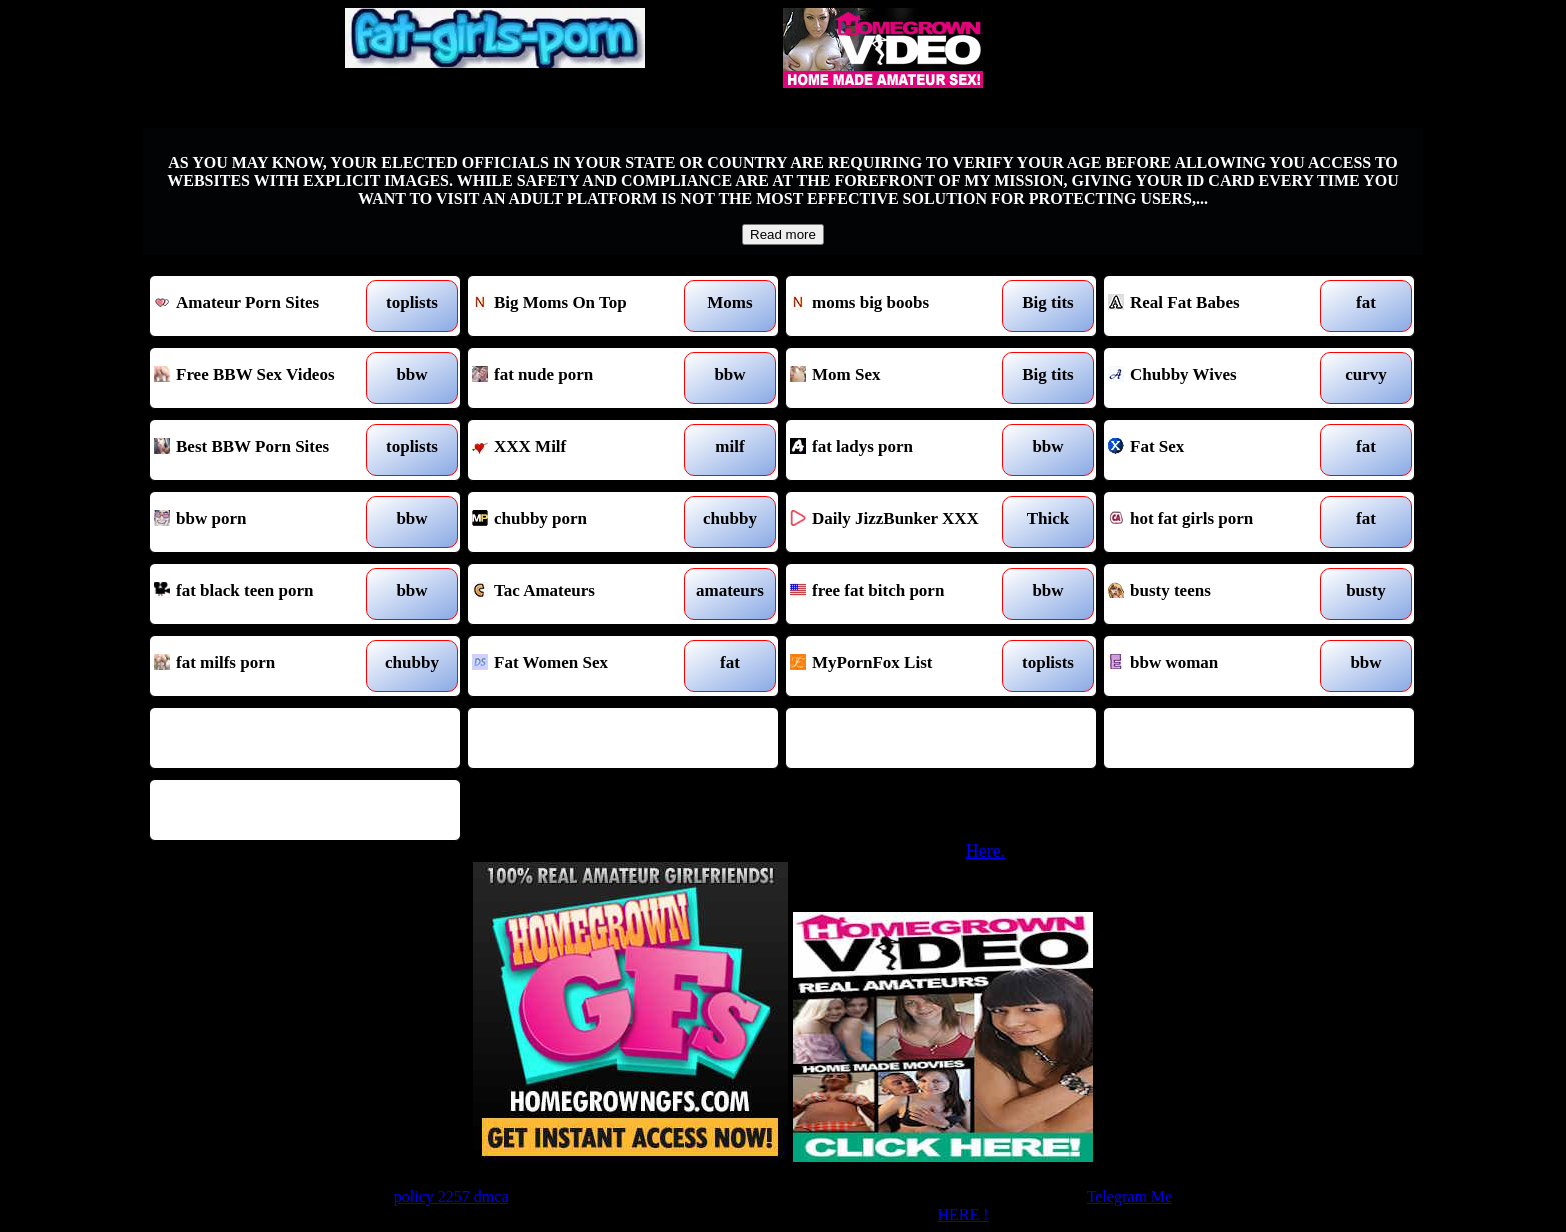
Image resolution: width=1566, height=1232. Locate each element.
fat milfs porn (265, 666)
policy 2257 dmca (451, 1196)
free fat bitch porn (901, 594)
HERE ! (962, 1214)
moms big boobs (901, 306)
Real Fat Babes (1219, 306)
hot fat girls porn (1219, 522)
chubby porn (583, 522)
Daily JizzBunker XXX (901, 522)
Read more (783, 234)
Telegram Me (1130, 1196)
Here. (985, 851)
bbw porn (265, 522)
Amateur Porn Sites (265, 306)
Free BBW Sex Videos (265, 378)
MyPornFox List (901, 666)
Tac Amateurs (583, 594)
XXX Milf (583, 450)
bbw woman (1219, 666)
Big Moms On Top (583, 306)
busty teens (1219, 594)
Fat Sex (1219, 450)
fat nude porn (583, 378)
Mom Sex (901, 378)
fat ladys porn (901, 450)
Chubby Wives (1219, 378)
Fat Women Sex (583, 666)
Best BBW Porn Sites (265, 450)
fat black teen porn (265, 594)
